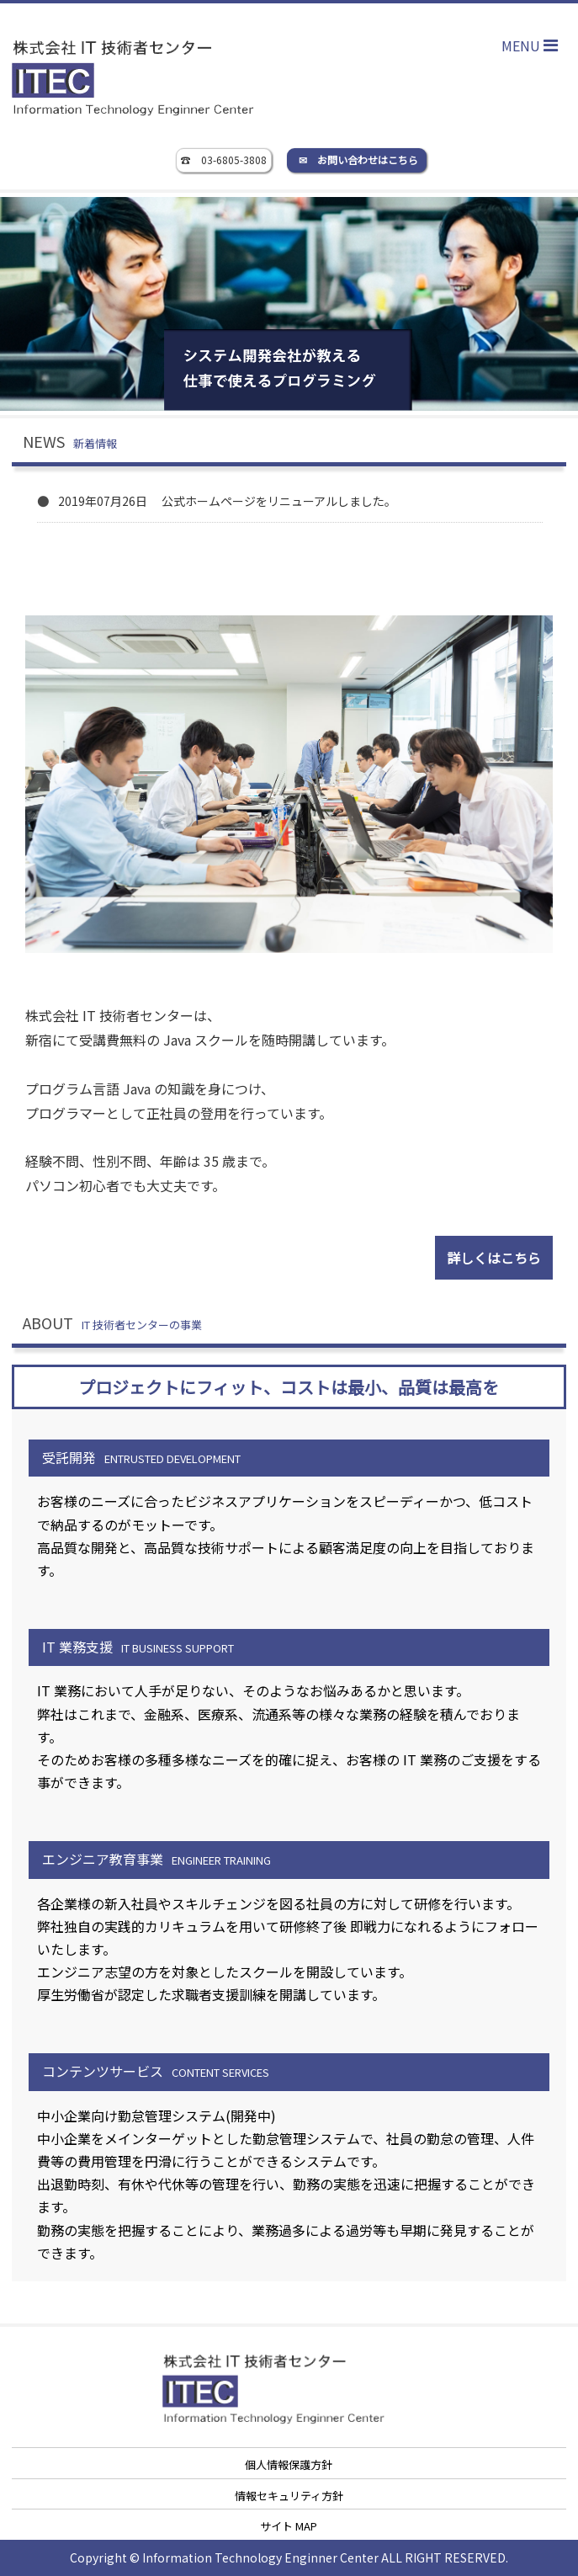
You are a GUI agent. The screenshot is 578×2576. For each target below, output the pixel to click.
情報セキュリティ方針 (289, 2496)
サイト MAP (288, 2526)
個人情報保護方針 (288, 2464)
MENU (533, 45)
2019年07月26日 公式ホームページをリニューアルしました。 (227, 500)
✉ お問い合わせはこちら (358, 159)
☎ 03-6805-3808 (224, 160)
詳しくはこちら (494, 1258)
